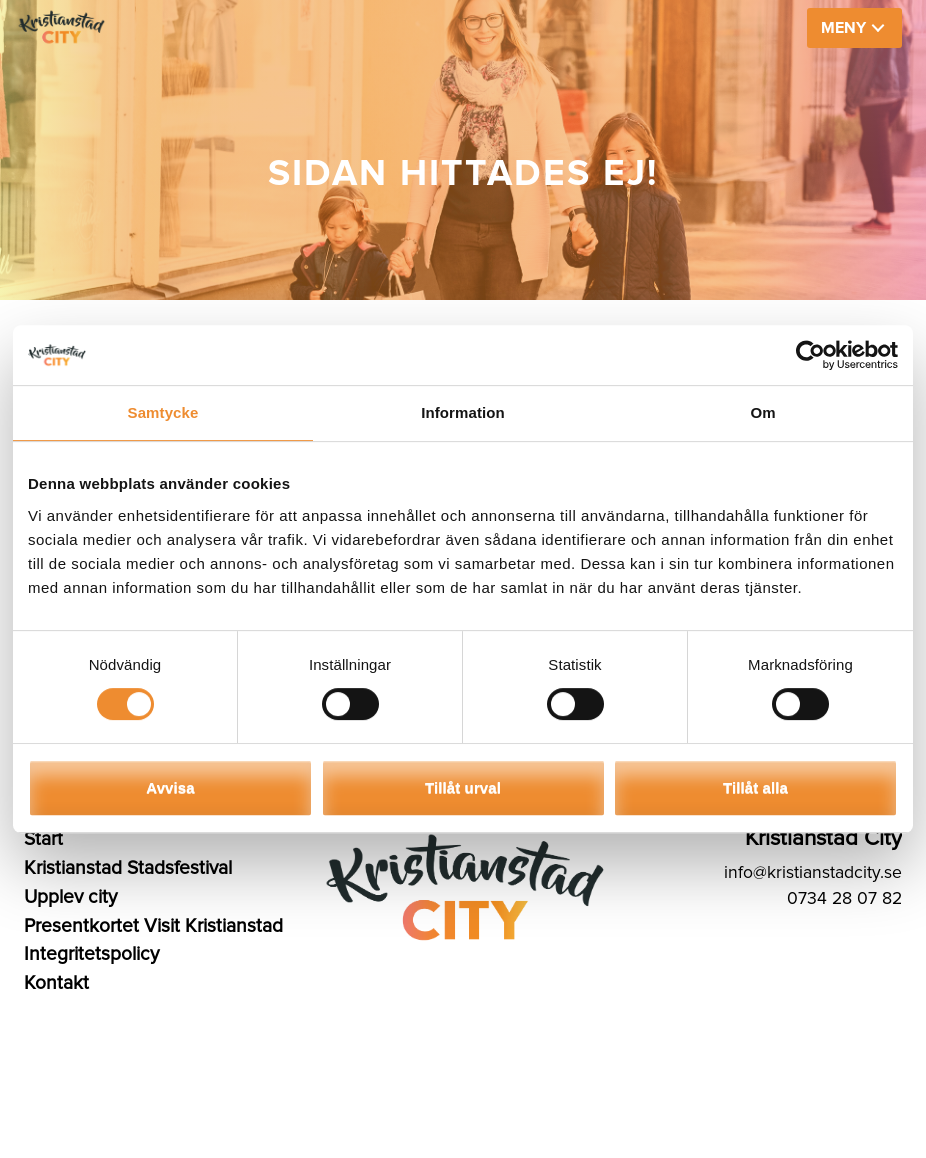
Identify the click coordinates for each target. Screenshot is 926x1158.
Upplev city (70, 897)
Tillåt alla (755, 787)
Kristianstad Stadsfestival (128, 868)
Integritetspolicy (91, 954)
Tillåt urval (463, 787)
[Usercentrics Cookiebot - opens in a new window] (810, 355)
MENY (843, 28)
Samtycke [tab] (163, 412)
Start (43, 839)
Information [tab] (463, 412)
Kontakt (56, 983)
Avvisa (170, 787)
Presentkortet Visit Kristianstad (153, 926)
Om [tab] (762, 412)
